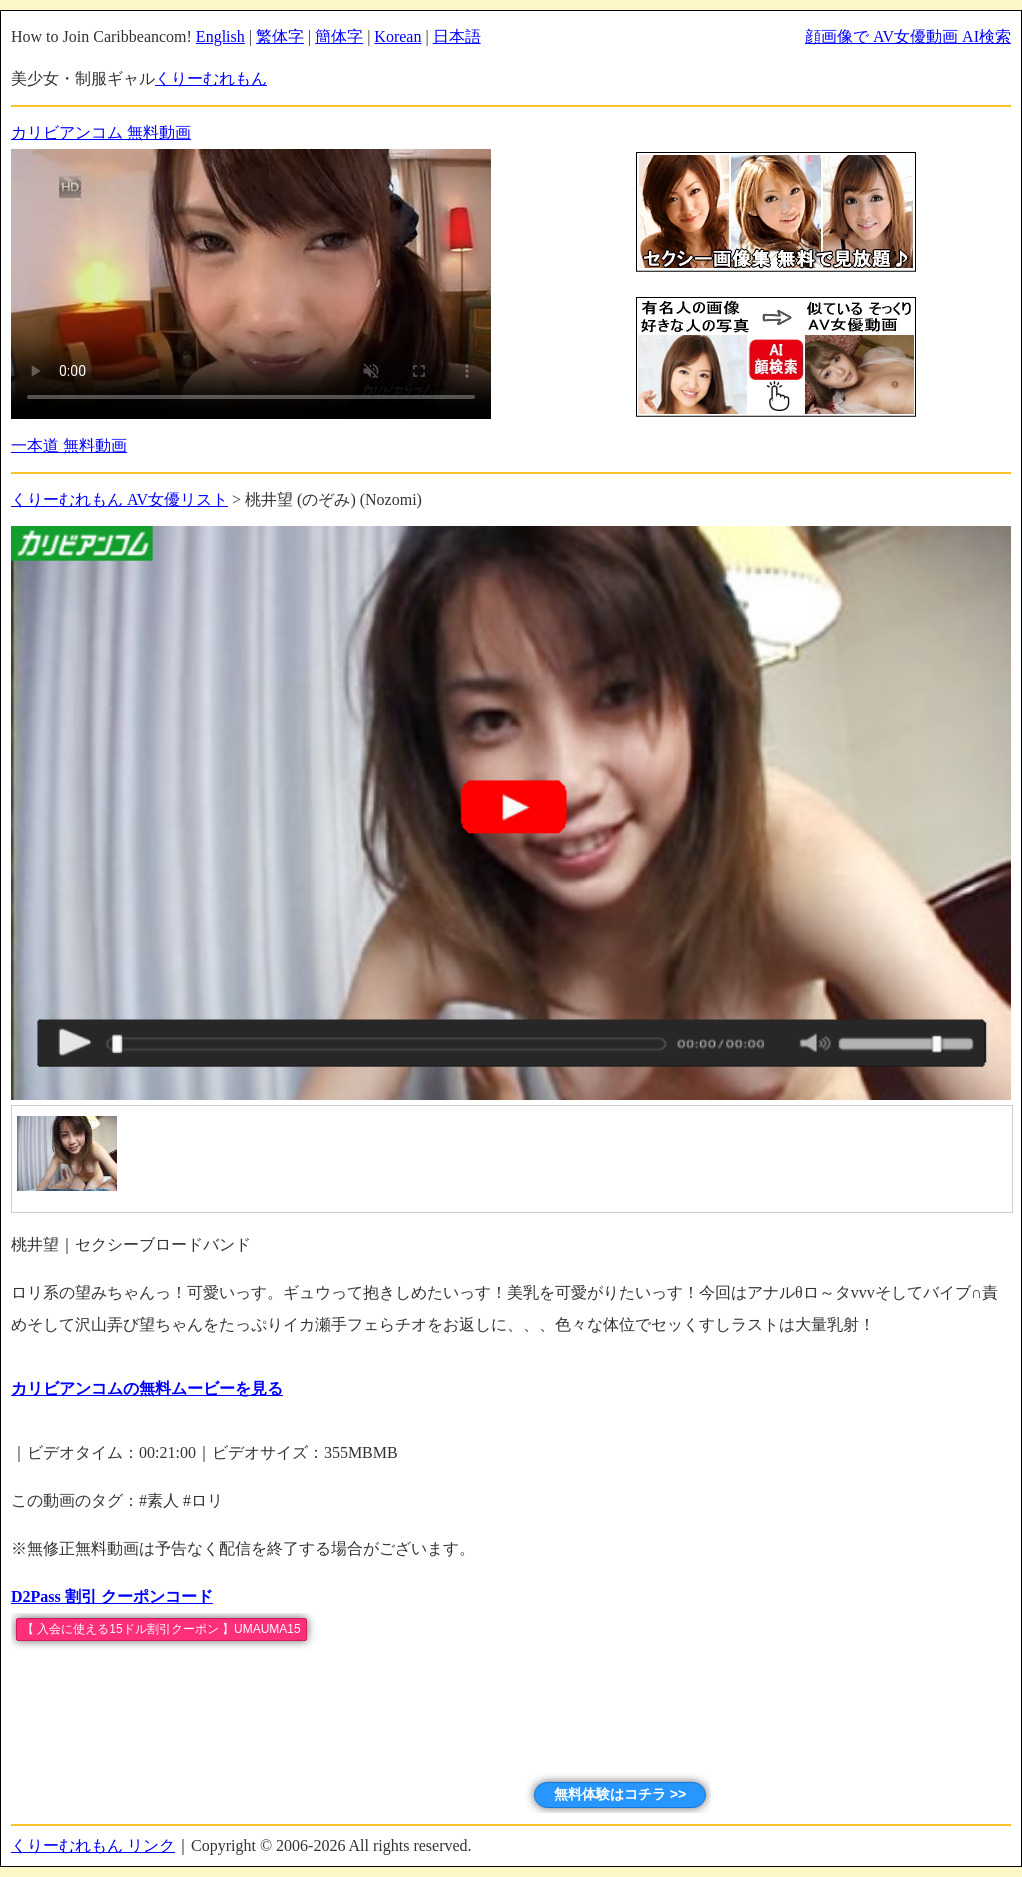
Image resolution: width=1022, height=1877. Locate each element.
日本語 (457, 36)
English (220, 36)
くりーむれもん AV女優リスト (119, 499)
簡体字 (339, 36)
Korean (397, 36)
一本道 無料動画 (69, 445)
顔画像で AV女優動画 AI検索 (908, 36)
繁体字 (280, 36)
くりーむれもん (211, 78)
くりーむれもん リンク (93, 1845)
